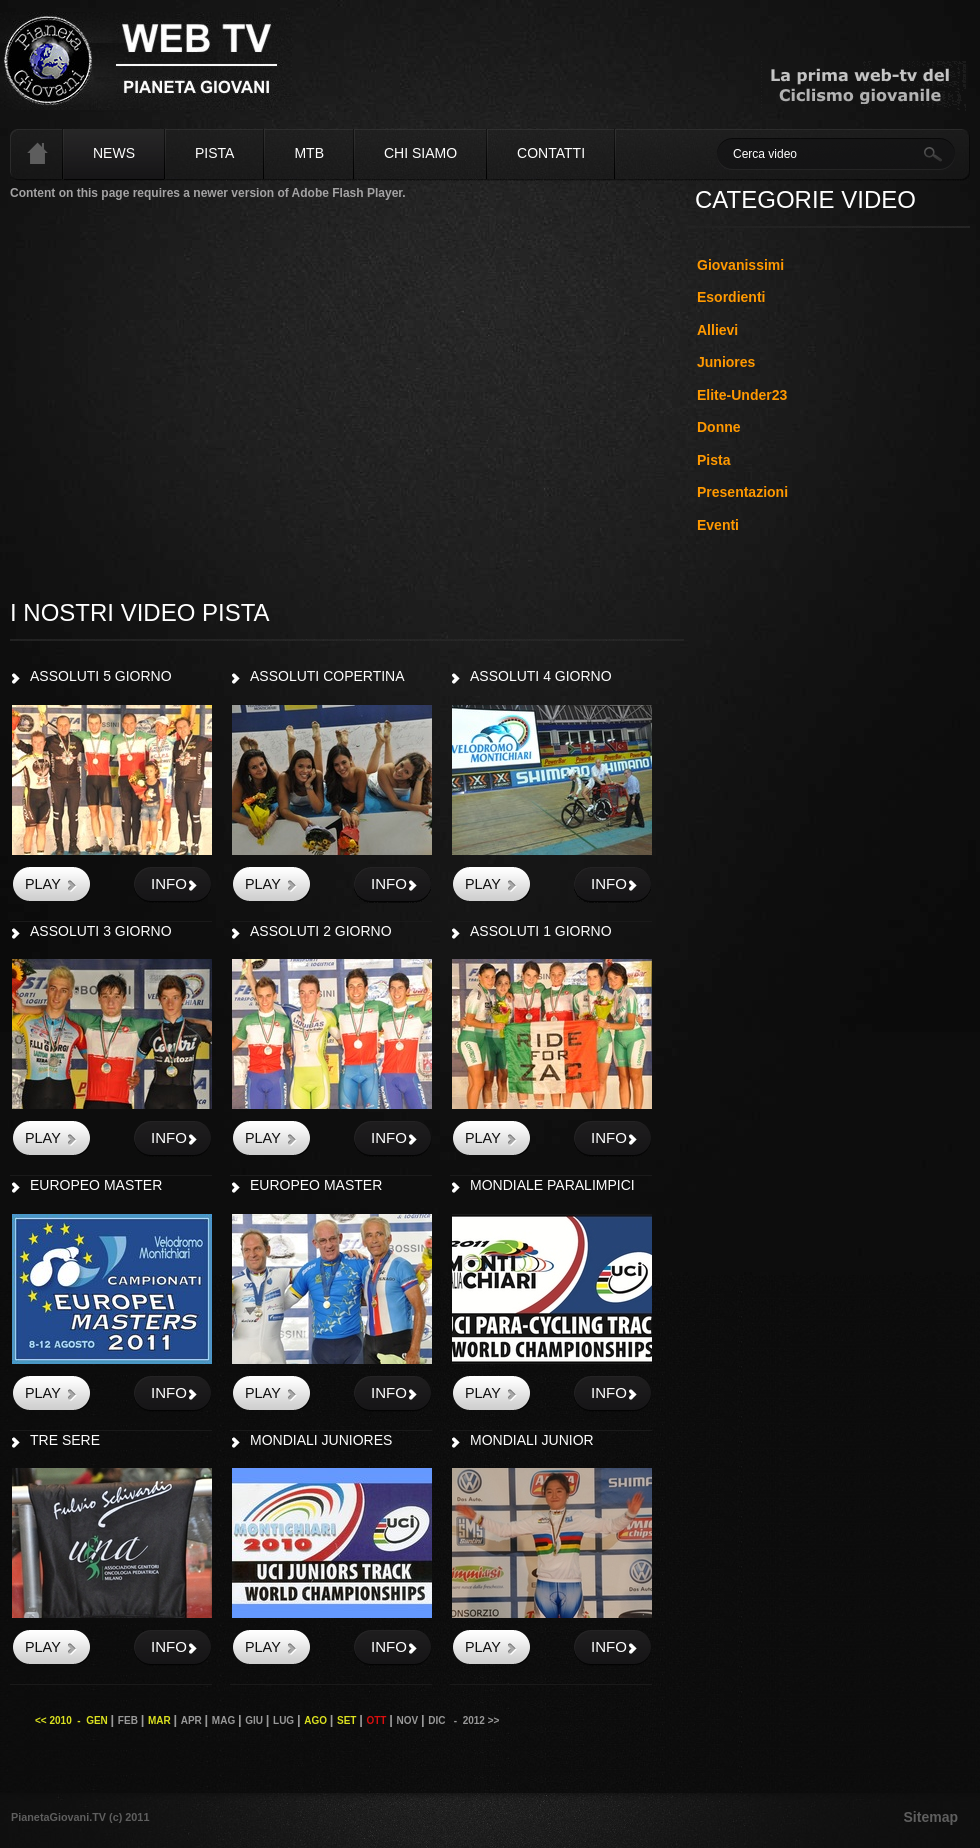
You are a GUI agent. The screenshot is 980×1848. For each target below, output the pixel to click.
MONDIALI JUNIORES (321, 1440)
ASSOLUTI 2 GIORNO (321, 931)
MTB (309, 153)
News (114, 153)
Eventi (718, 525)
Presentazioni (742, 492)
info (169, 883)
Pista (214, 153)
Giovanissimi (740, 265)
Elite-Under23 (742, 395)
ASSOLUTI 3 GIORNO (101, 931)
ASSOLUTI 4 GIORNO (541, 676)
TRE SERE (65, 1440)
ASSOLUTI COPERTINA (327, 676)
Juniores (726, 362)
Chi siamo (420, 153)
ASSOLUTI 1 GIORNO (541, 931)
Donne (719, 427)
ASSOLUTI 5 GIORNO (101, 676)
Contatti (551, 153)
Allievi (717, 330)
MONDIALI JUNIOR (532, 1440)
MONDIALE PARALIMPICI (552, 1185)
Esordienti (731, 297)
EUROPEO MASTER (96, 1185)
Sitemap (931, 1817)
